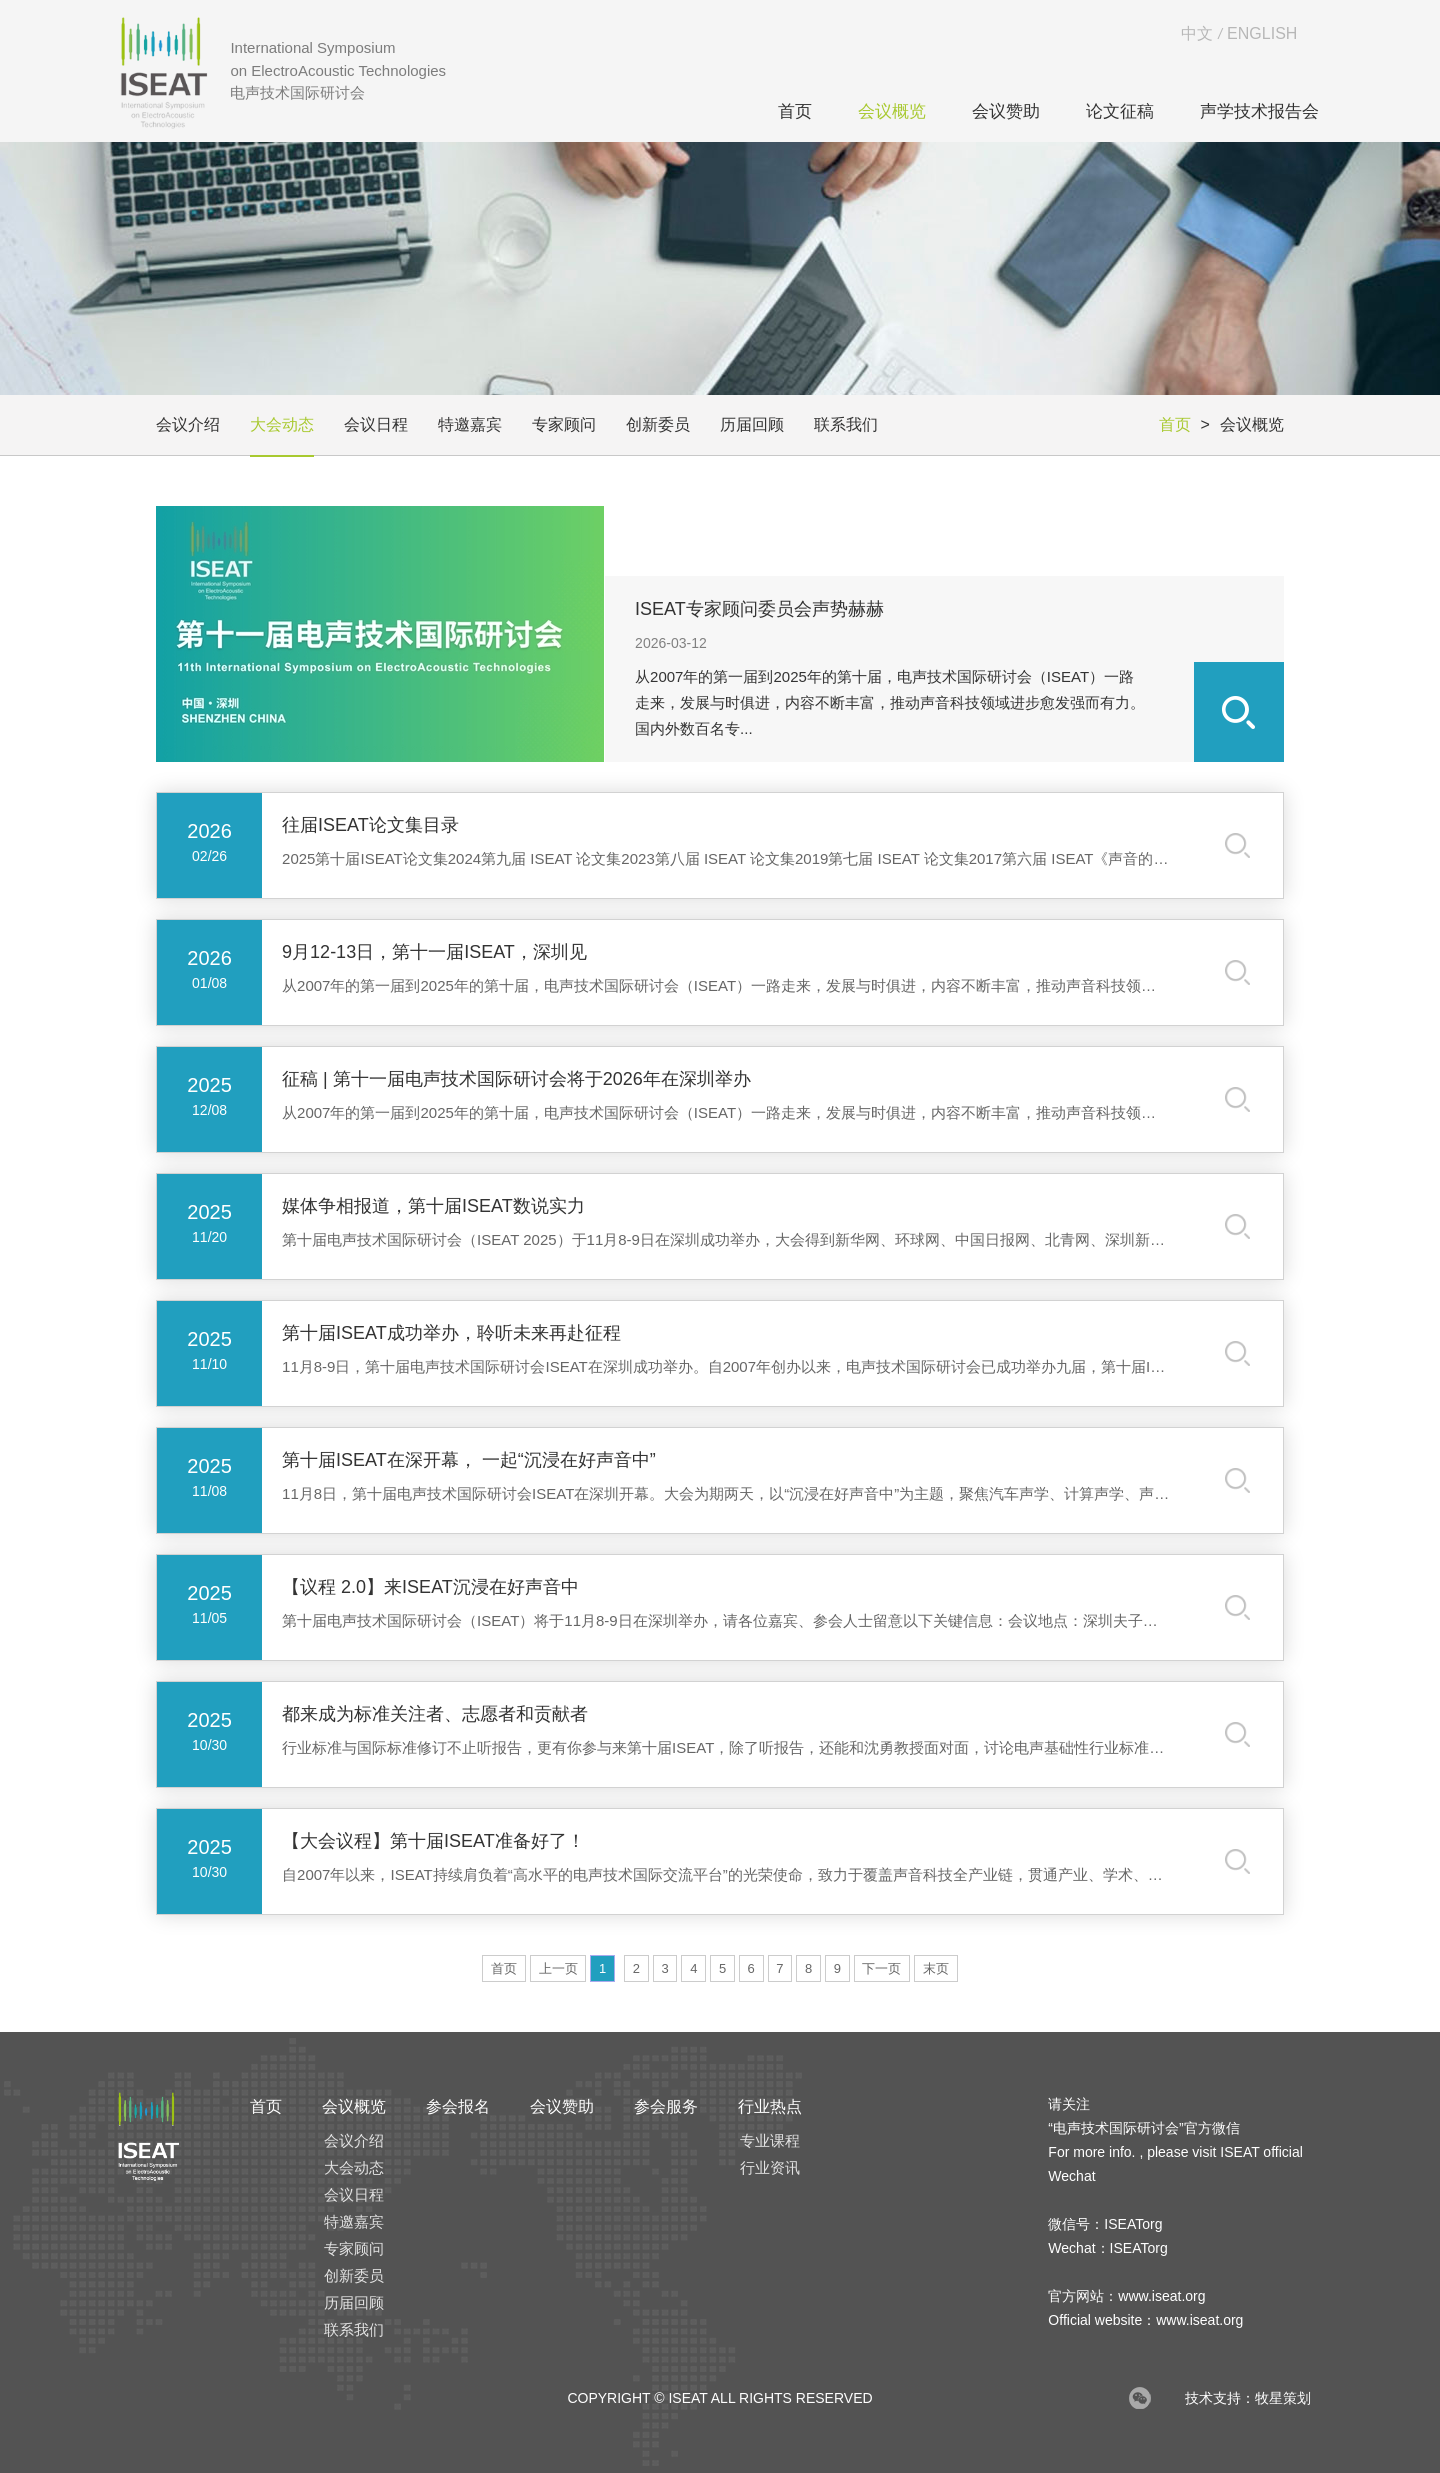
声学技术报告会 (1259, 111)
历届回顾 (752, 424)
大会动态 (282, 424)
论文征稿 (1120, 111)
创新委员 (658, 424)
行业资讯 (770, 2167)
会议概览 (892, 111)
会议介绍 (188, 424)
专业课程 (770, 2140)
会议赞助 (1006, 111)
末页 (936, 1968)
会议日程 (376, 424)
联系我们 (846, 424)
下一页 (881, 1968)
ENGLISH (1262, 33)
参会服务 (666, 2106)
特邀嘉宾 (470, 424)
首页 (795, 111)
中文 (1197, 33)
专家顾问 (564, 424)
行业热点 (770, 2106)
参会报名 (458, 2106)
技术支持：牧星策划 (1248, 2398)
